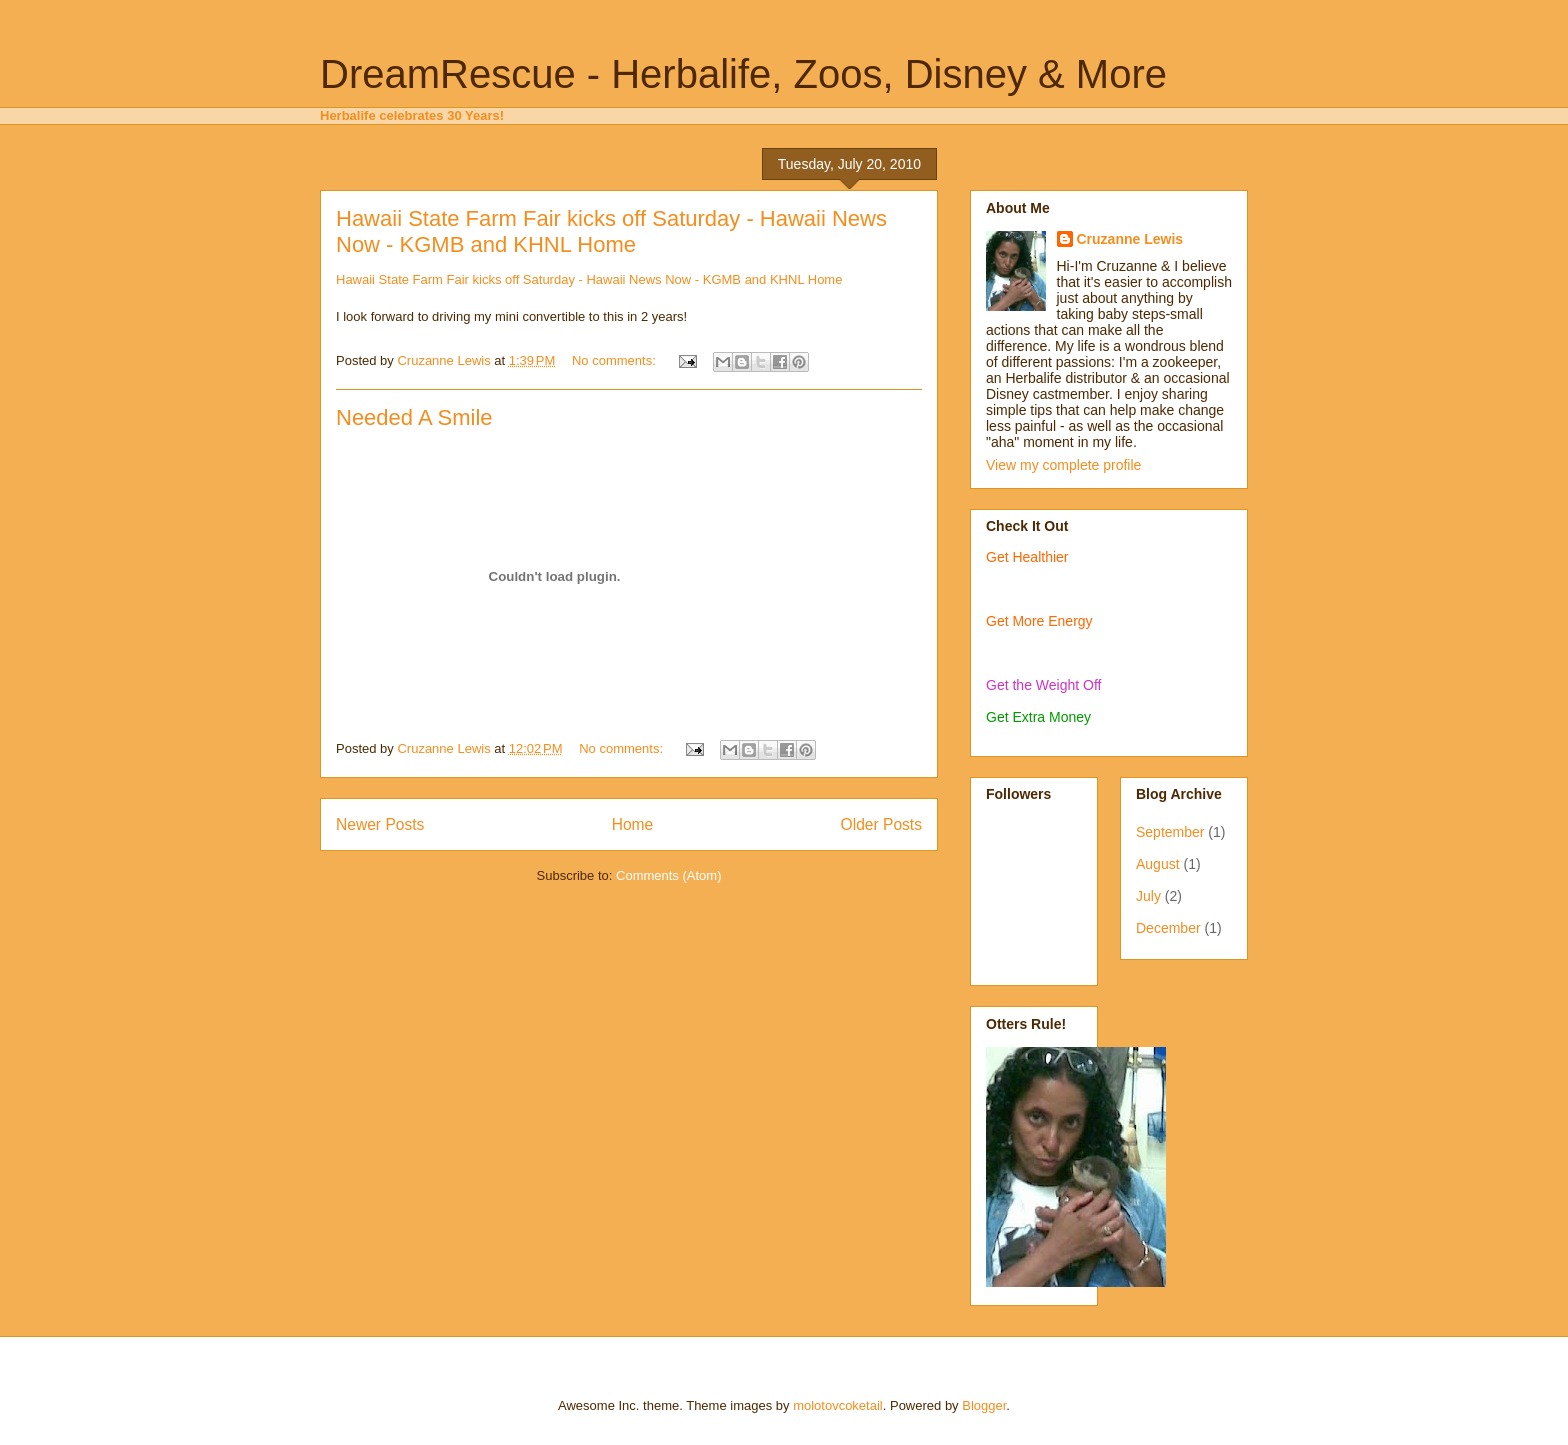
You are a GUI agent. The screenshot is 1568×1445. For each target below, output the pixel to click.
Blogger (984, 1405)
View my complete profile (1063, 465)
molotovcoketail (838, 1405)
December (1168, 928)
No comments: (615, 360)
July (1148, 896)
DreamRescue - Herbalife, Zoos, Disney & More (743, 74)
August (1158, 864)
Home (633, 824)
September (1170, 832)
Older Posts (881, 824)
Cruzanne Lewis (1130, 239)
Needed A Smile (414, 417)
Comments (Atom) (668, 875)
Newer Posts (380, 824)
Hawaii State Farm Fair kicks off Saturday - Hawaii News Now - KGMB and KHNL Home (611, 231)
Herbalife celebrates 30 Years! (412, 115)
